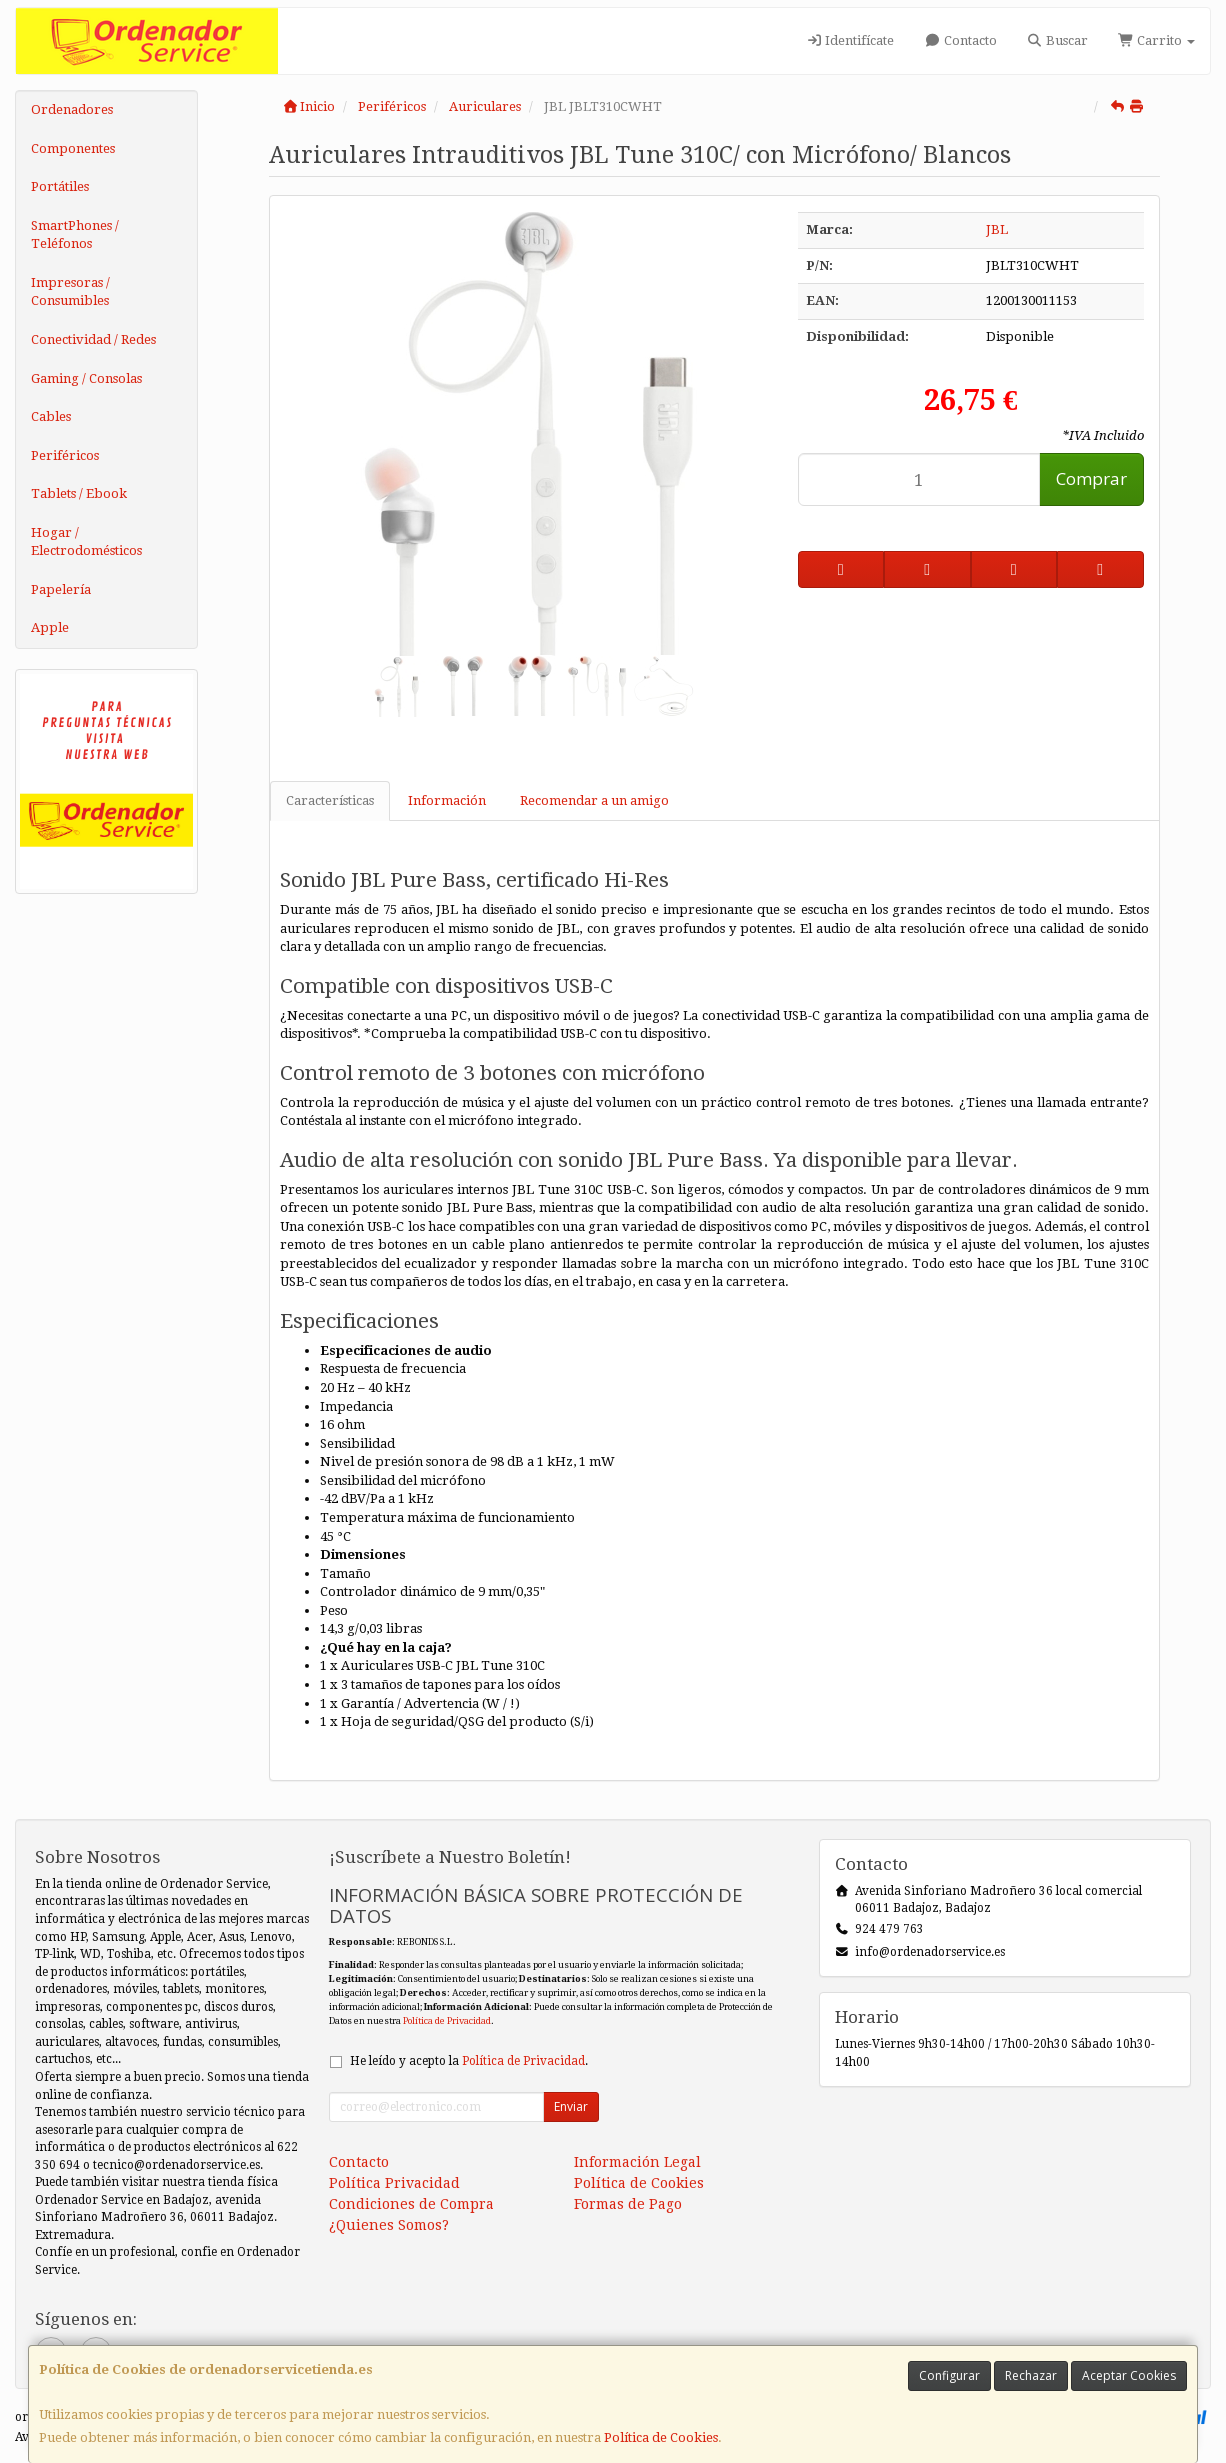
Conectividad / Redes (93, 339)
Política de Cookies (661, 2437)
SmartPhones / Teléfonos (75, 235)
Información (447, 800)
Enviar (571, 2106)
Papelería (61, 589)
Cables (51, 416)
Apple (50, 627)
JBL (997, 229)
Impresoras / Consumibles (70, 292)
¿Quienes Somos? (389, 2225)
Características (330, 800)
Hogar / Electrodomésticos (86, 542)
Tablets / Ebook (79, 493)
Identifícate (850, 40)
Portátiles (60, 186)
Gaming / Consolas (86, 378)
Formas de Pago (628, 2204)
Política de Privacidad (447, 2020)
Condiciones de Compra (411, 2204)
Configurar (949, 2375)
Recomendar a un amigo (594, 800)
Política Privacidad (394, 2183)
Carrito (1156, 40)
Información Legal (637, 2162)
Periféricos (65, 455)
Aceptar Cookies (1129, 2375)
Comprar (1091, 478)
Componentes (73, 148)
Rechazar (1031, 2375)
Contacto (960, 40)
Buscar (1057, 40)
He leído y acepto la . (469, 2061)
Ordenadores (72, 109)
